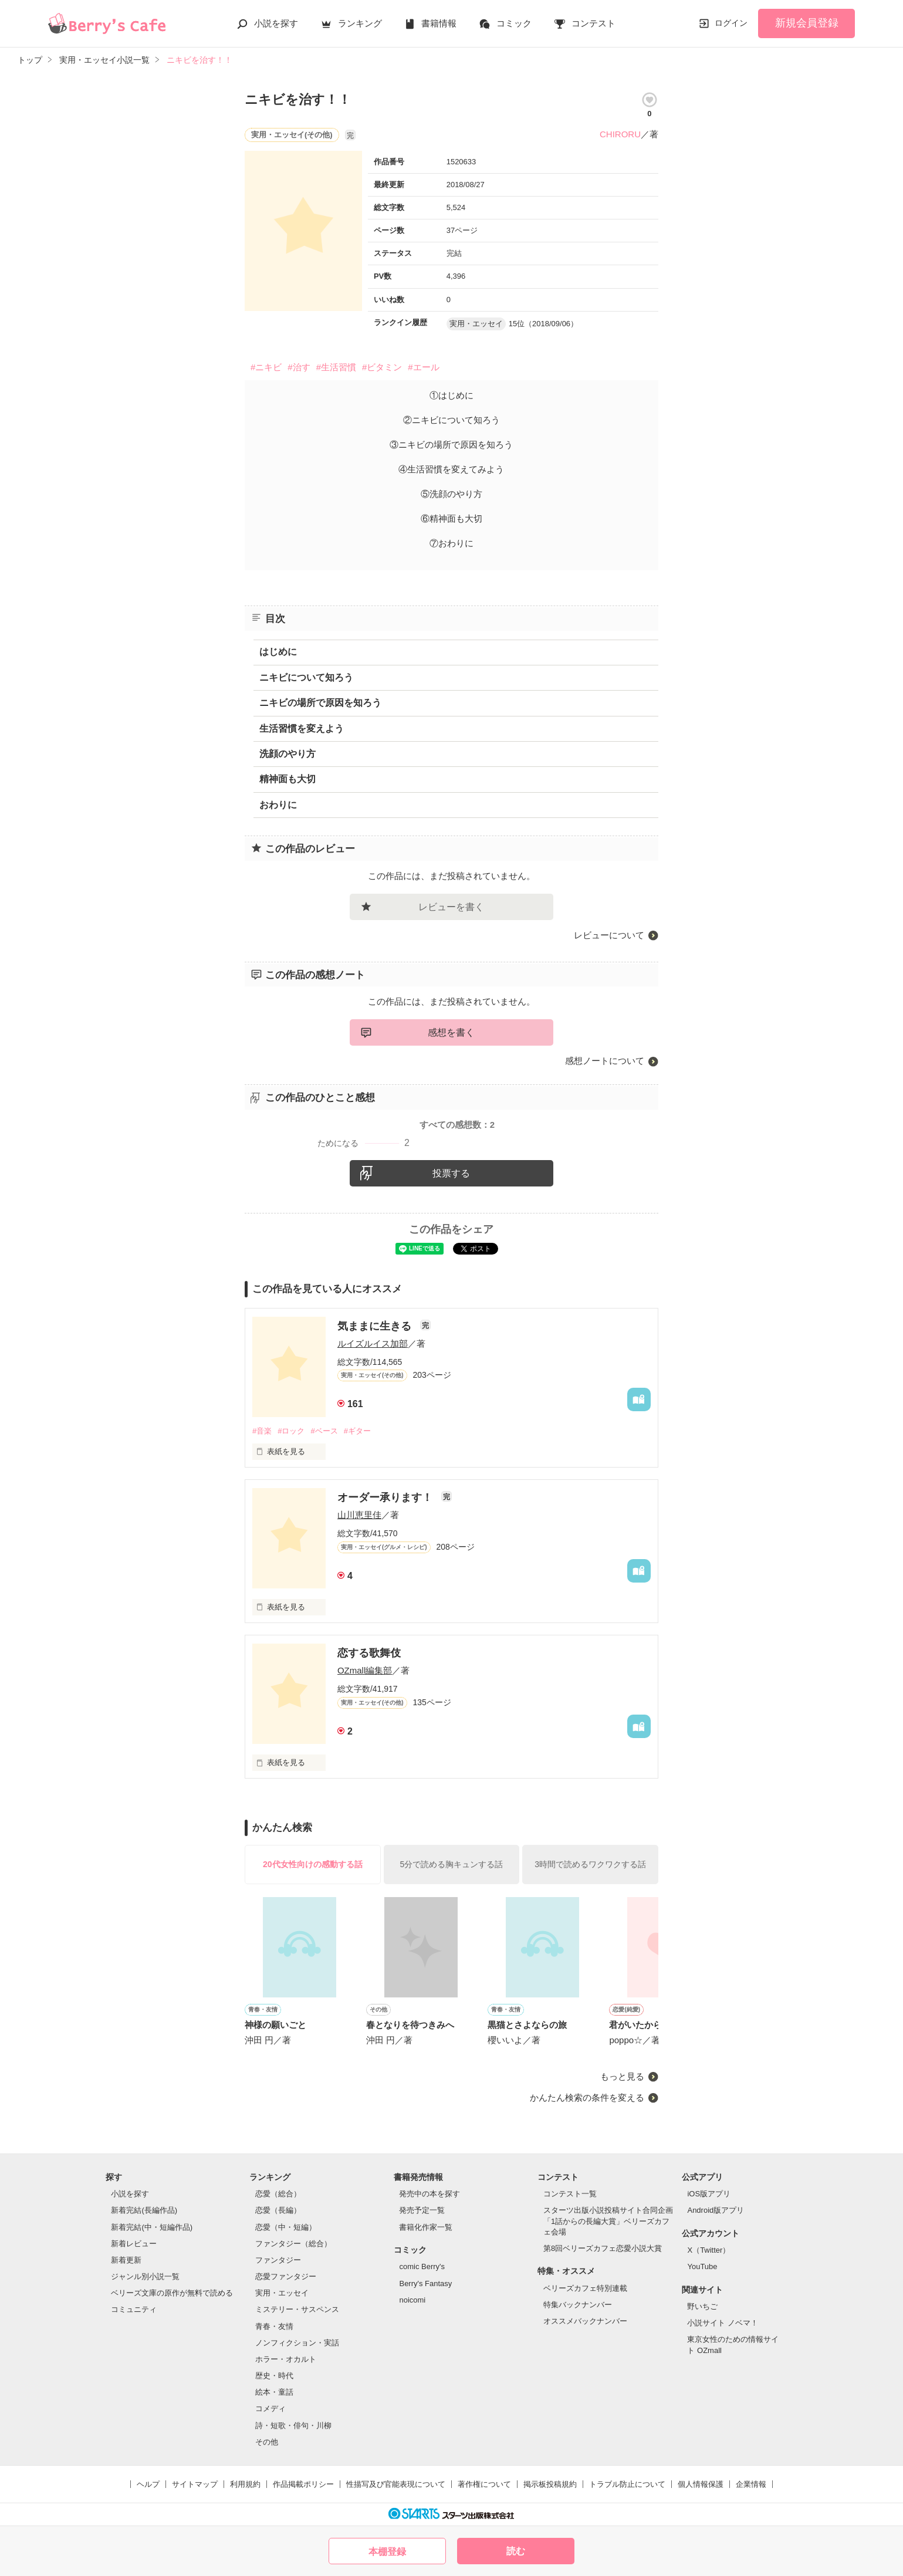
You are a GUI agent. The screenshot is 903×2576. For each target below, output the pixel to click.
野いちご (702, 2306)
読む (515, 2551)
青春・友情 (274, 2326)
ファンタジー (278, 2260)
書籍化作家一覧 (425, 2227)
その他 (266, 2442)
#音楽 (262, 1430)
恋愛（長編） (278, 2210)
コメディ (270, 2408)
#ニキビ (266, 367)
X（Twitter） (708, 2250)
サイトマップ (195, 2484)
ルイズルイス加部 (372, 1343)
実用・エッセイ (282, 2292)
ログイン (731, 23)
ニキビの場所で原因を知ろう (320, 703)
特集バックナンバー (577, 2304)
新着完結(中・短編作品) (151, 2227)
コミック (514, 23)
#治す (299, 367)
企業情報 (751, 2484)
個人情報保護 (700, 2484)
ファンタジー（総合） (293, 2243)
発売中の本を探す (429, 2193)
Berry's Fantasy (425, 2283)
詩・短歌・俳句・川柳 (293, 2425)
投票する (451, 1173)
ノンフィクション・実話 (297, 2342)
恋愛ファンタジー (285, 2276)
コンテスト (593, 23)
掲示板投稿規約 (550, 2484)
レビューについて (609, 935)
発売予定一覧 (422, 2210)
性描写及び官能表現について (395, 2484)
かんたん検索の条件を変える (587, 2097)
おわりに (278, 805)
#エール (423, 367)
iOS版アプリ (708, 2193)
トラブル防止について (627, 2484)
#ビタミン (382, 367)
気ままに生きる (375, 1326)
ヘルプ (148, 2484)
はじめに (278, 652)
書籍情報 (438, 23)
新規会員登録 (806, 23)
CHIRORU (620, 134)
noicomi (412, 2300)
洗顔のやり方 (287, 754)
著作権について (484, 2484)
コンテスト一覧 (570, 2193)
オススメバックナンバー (585, 2321)
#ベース (323, 1430)
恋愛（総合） (278, 2193)
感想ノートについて (604, 1061)
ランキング (360, 23)
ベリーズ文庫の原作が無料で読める (172, 2292)
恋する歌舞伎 (369, 1653)
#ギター (357, 1430)
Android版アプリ (715, 2210)
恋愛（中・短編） (285, 2227)
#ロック (291, 1430)
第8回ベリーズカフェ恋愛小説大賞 (602, 2248)
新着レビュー (134, 2243)
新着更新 (126, 2260)
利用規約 (245, 2484)
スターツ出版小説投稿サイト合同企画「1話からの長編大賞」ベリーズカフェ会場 (608, 2221)
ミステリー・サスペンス (297, 2309)
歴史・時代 (274, 2375)
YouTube (702, 2266)
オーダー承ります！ (386, 1497)
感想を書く (451, 1032)
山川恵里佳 (359, 1515)
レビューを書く (451, 907)
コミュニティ (134, 2309)
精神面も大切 (287, 779)
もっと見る (622, 2076)
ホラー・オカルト (285, 2359)
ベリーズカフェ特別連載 (585, 2288)
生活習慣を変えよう (301, 728)
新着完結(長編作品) (144, 2210)
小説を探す (276, 23)
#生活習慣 (336, 367)
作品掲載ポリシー (303, 2484)
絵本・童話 (274, 2392)
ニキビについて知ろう (306, 677)
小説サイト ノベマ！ (722, 2322)
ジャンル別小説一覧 (145, 2276)
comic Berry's (422, 2266)
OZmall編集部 (364, 1670)
